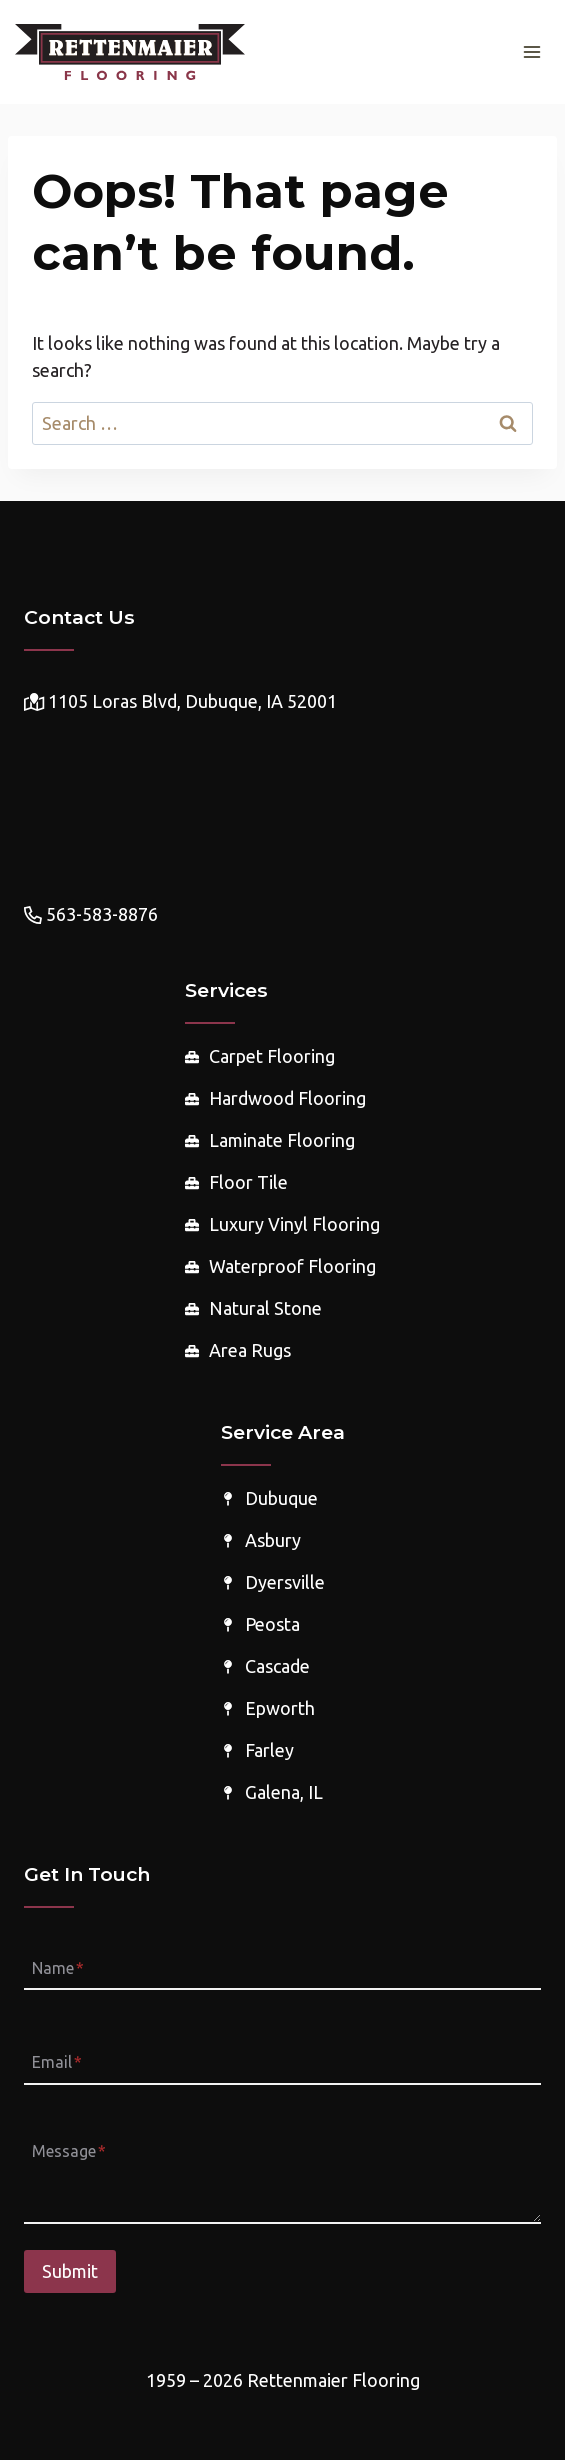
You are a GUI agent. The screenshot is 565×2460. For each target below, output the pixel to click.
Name (58, 1968)
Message (69, 2151)
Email (57, 2063)
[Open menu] (531, 51)
